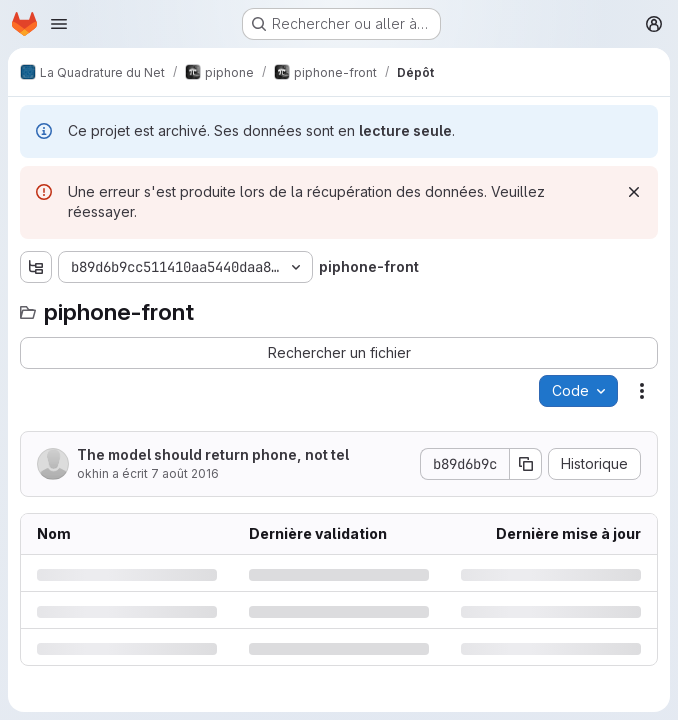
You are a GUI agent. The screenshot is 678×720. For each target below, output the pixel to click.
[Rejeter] (634, 192)
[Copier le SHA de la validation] (526, 464)
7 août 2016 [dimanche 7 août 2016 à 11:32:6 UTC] (185, 473)
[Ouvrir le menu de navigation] (59, 24)
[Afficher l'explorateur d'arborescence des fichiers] (36, 267)
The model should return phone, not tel (213, 454)
